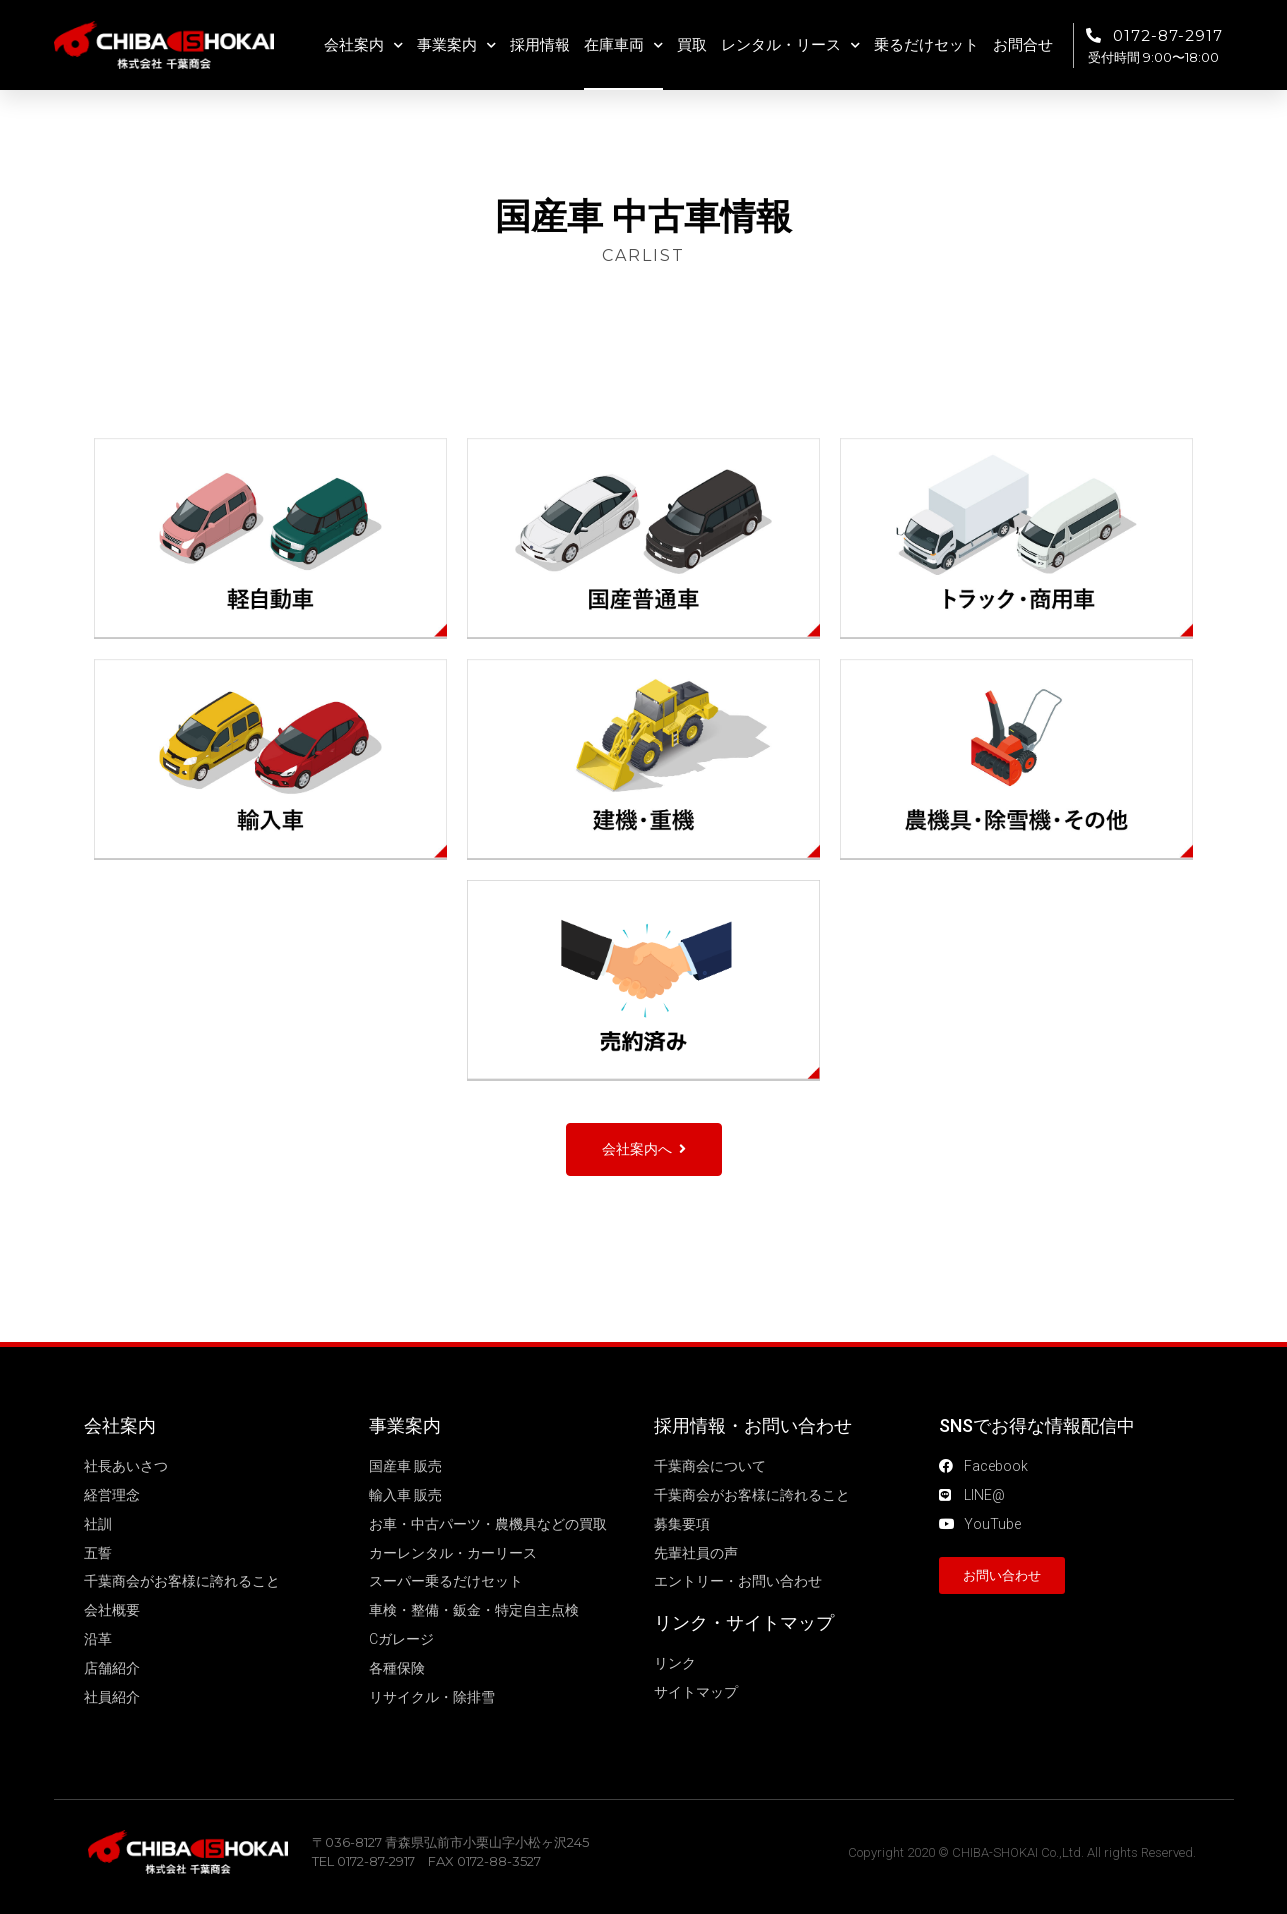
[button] (644, 1149)
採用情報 (540, 45)
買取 (692, 45)
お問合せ (1023, 45)
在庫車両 (623, 45)
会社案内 (363, 45)
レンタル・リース (790, 45)
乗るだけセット (926, 45)
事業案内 (456, 45)
